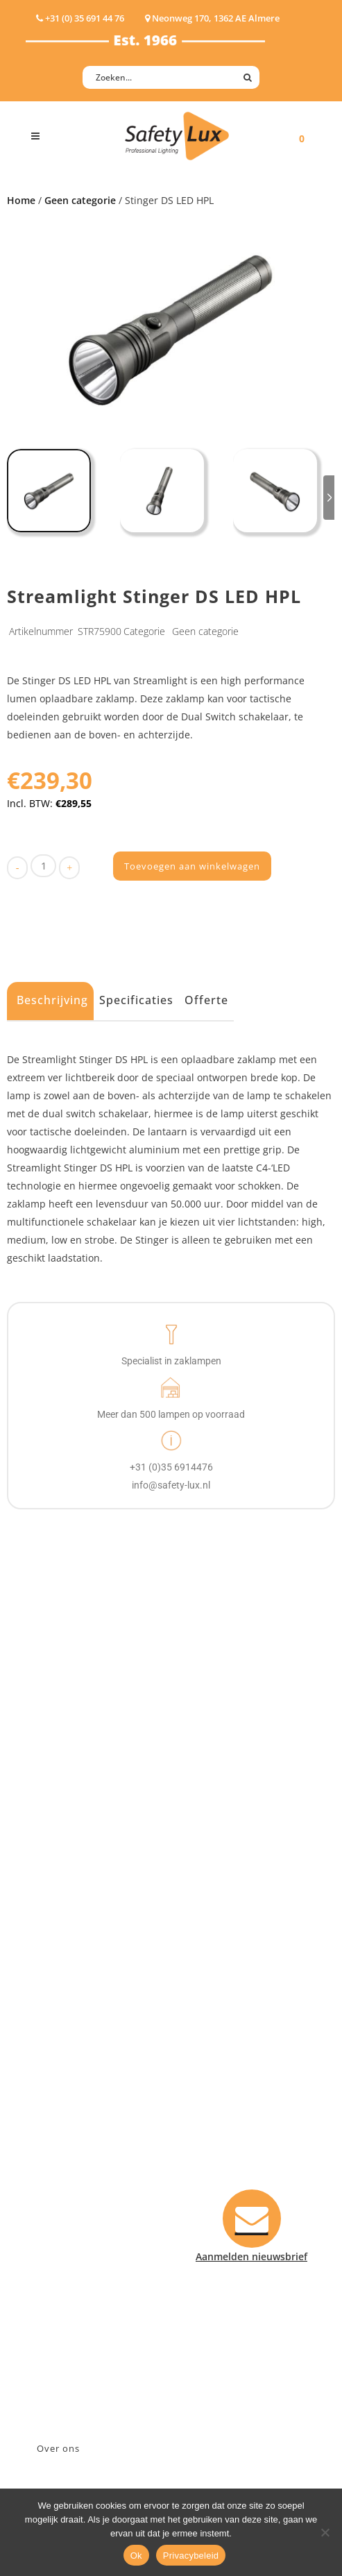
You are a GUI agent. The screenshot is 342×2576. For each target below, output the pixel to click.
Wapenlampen (60, 1833)
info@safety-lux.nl (69, 2341)
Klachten (46, 2166)
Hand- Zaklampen (68, 1724)
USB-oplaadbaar (64, 1851)
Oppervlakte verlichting (81, 1797)
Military (44, 2008)
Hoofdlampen (58, 1742)
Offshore (46, 1972)
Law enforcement (67, 1954)
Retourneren (56, 2184)
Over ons (58, 2448)
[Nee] (325, 2532)
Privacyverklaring (66, 2220)
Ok (136, 2555)
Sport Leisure (57, 2026)
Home (21, 200)
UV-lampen (52, 1869)
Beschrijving (52, 1000)
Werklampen (55, 1779)
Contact (44, 2112)
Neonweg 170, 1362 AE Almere (97, 2305)
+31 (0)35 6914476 (67, 2323)
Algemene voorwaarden (81, 2202)
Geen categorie (80, 200)
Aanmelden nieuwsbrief (81, 2094)
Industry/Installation (74, 1936)
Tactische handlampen (79, 1815)
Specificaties (136, 1000)
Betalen (44, 2130)
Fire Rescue (52, 1990)
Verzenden (51, 2148)
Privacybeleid (191, 2555)
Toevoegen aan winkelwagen (192, 866)
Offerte (206, 1000)
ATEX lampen (56, 1761)
